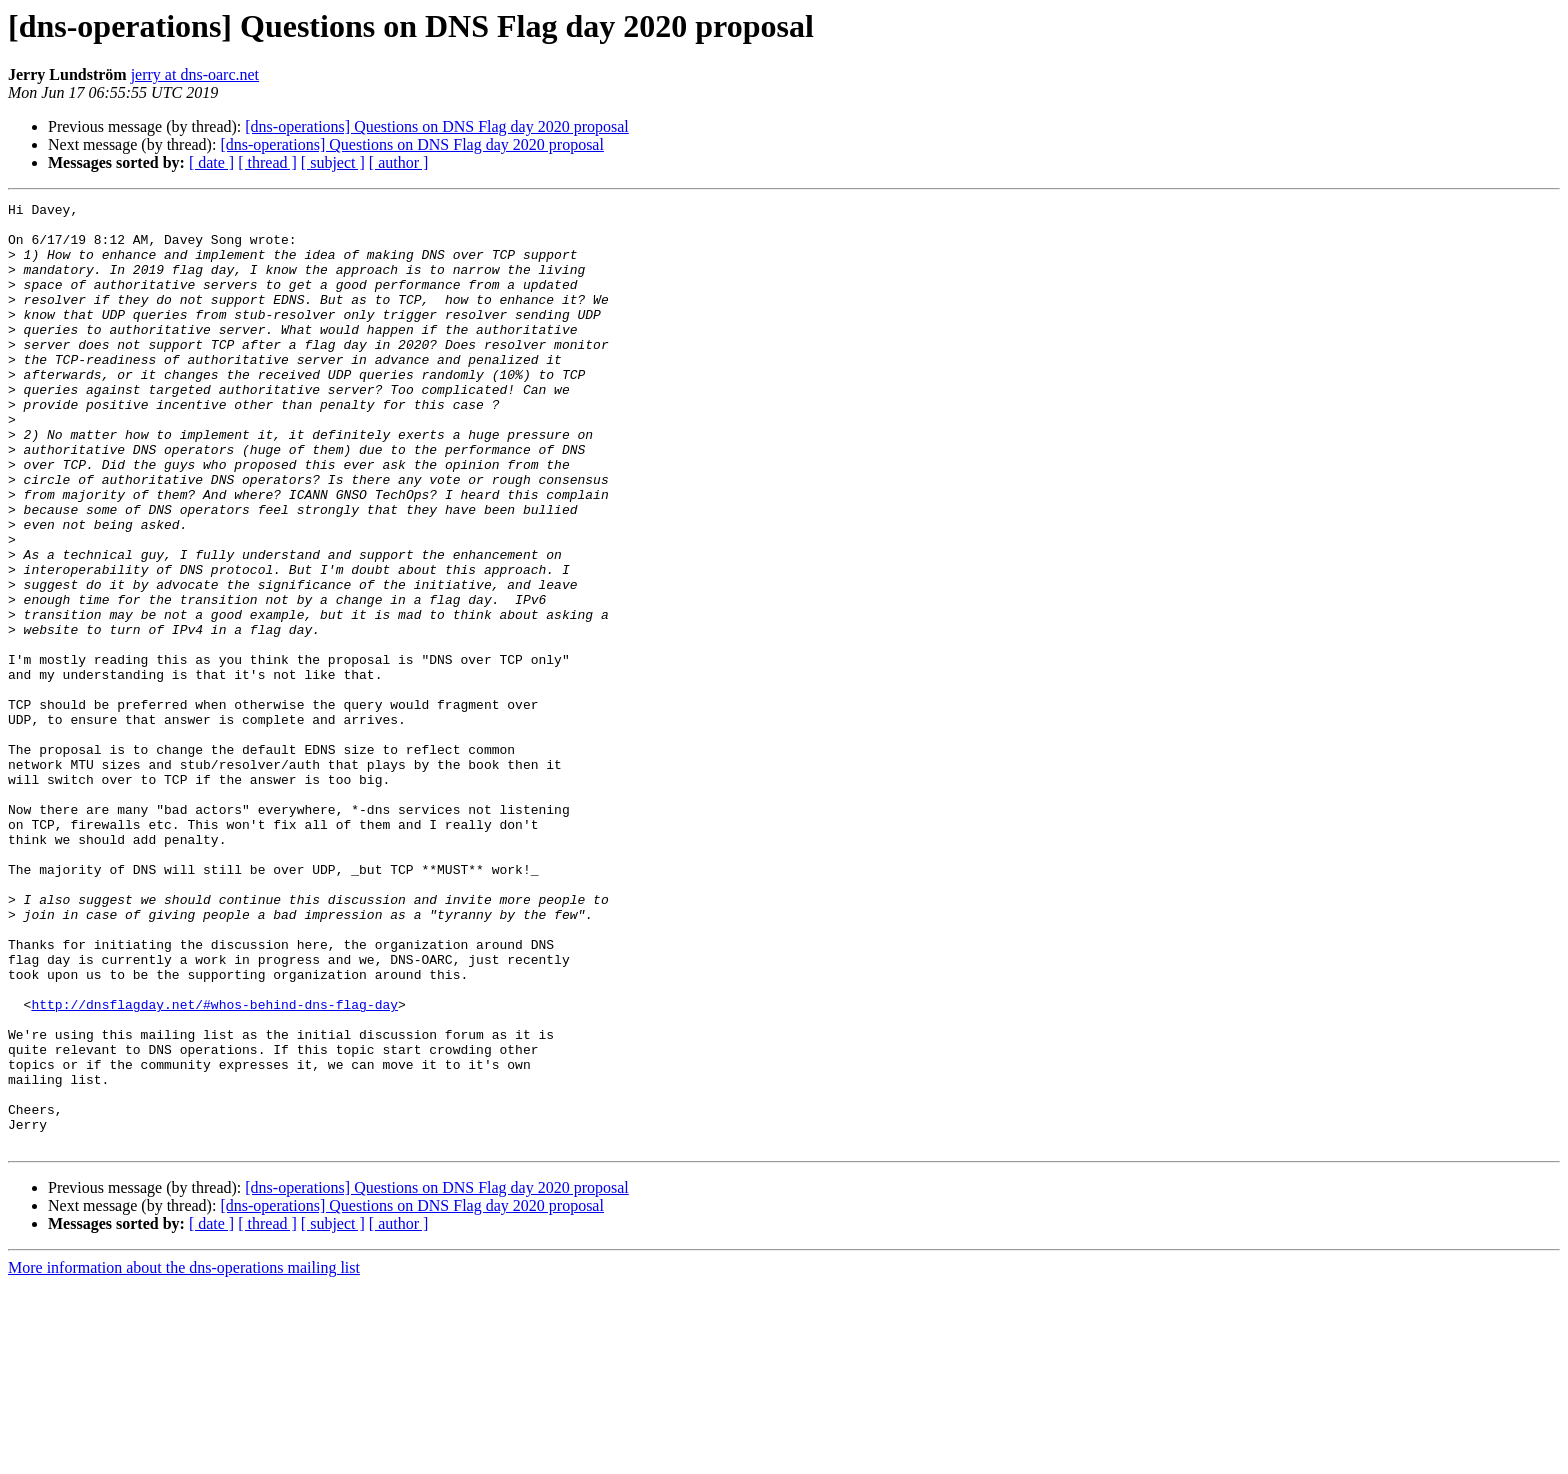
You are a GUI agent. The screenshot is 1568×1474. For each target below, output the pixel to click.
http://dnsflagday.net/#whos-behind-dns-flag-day (214, 1166)
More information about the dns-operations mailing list (184, 1456)
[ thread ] (267, 162)
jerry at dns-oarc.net (195, 74)
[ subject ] (333, 162)
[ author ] (399, 162)
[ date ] (211, 162)
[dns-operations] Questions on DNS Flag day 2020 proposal (437, 126)
